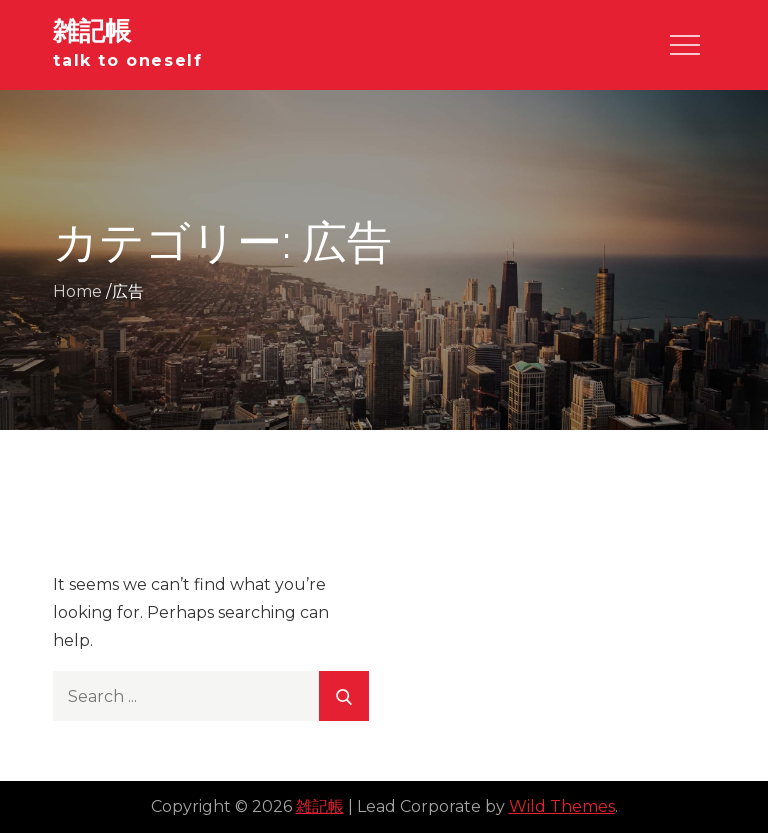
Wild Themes (562, 806)
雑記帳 (92, 31)
